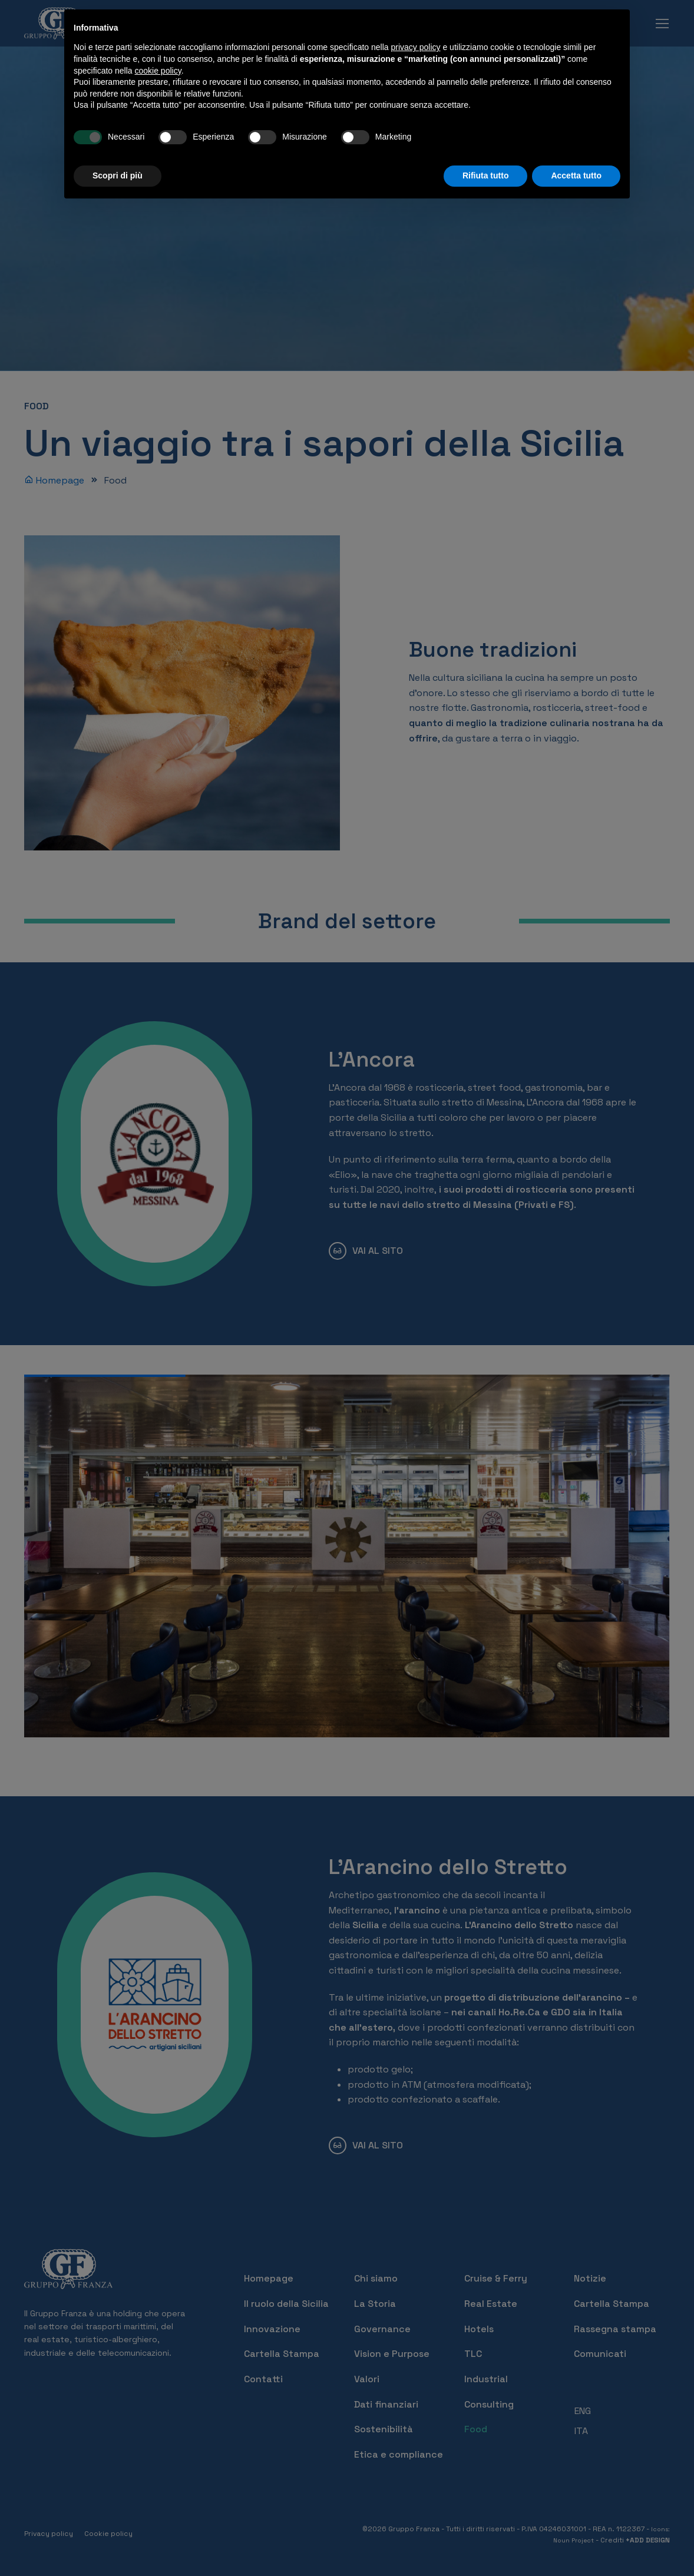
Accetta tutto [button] (576, 175)
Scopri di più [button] (117, 175)
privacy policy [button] (416, 47)
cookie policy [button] (158, 70)
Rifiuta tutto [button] (485, 175)
